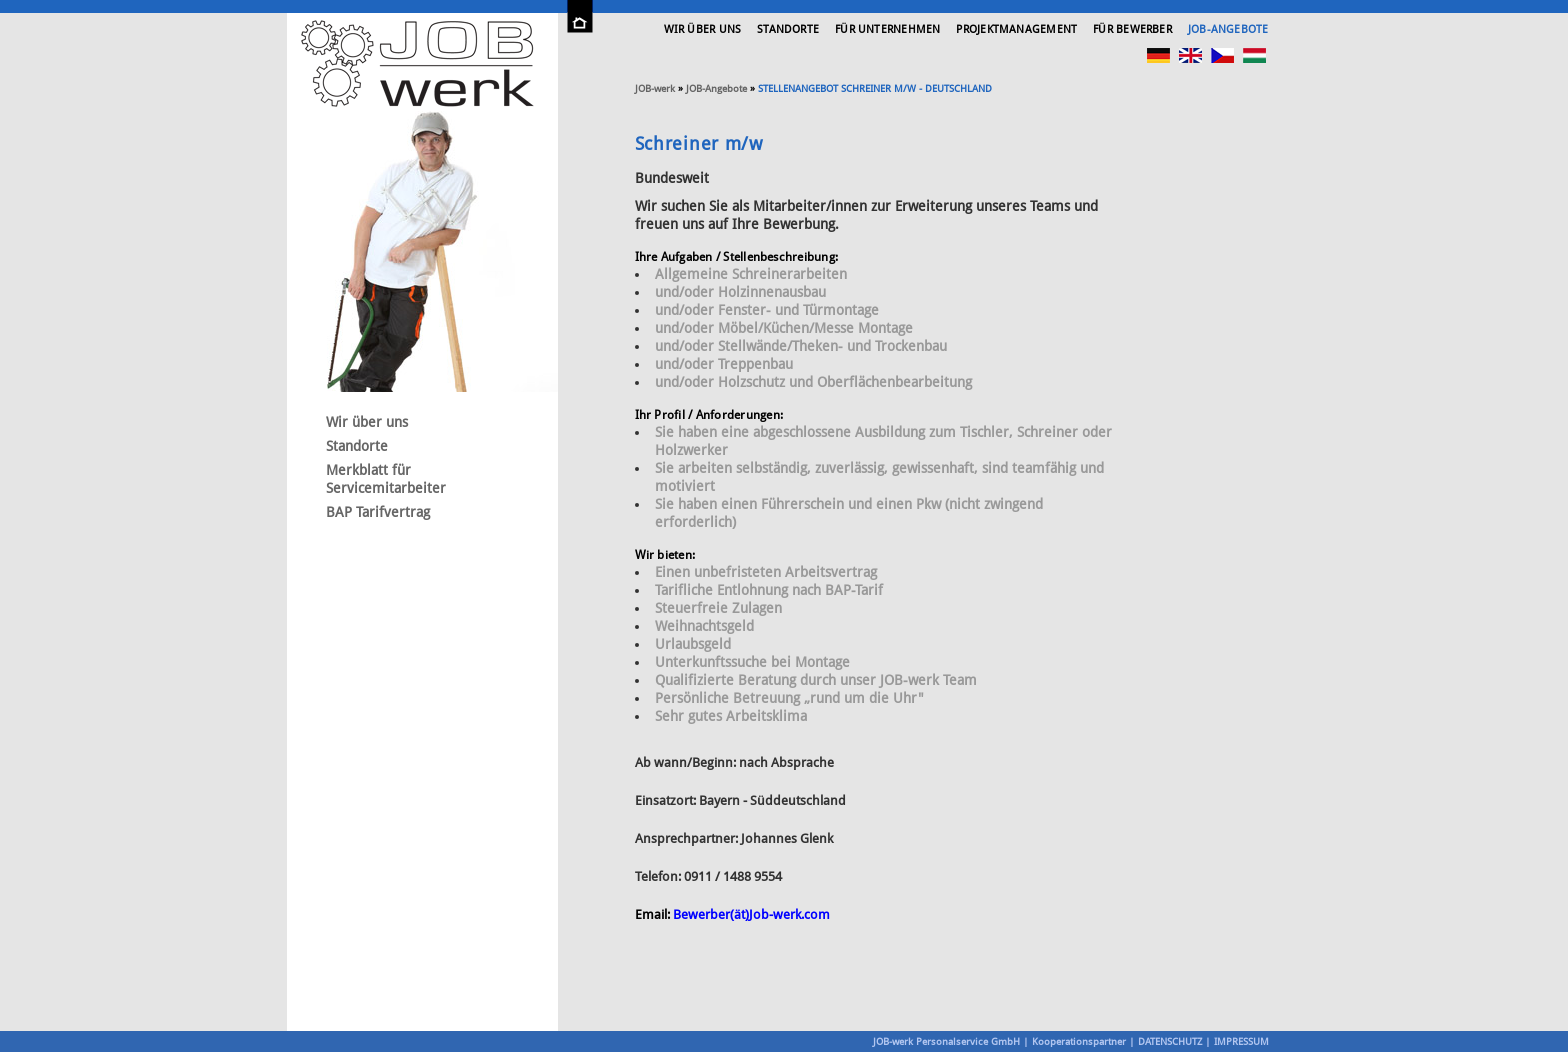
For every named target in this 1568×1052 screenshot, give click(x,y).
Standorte (788, 29)
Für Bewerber (1132, 29)
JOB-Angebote (1228, 29)
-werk (655, 88)
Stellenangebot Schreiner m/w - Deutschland (875, 88)
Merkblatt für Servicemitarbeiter (386, 479)
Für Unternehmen (887, 29)
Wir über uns (703, 29)
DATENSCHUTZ (1170, 1041)
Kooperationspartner (1079, 1041)
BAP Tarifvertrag (378, 512)
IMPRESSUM (1241, 1041)
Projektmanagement (1016, 29)
